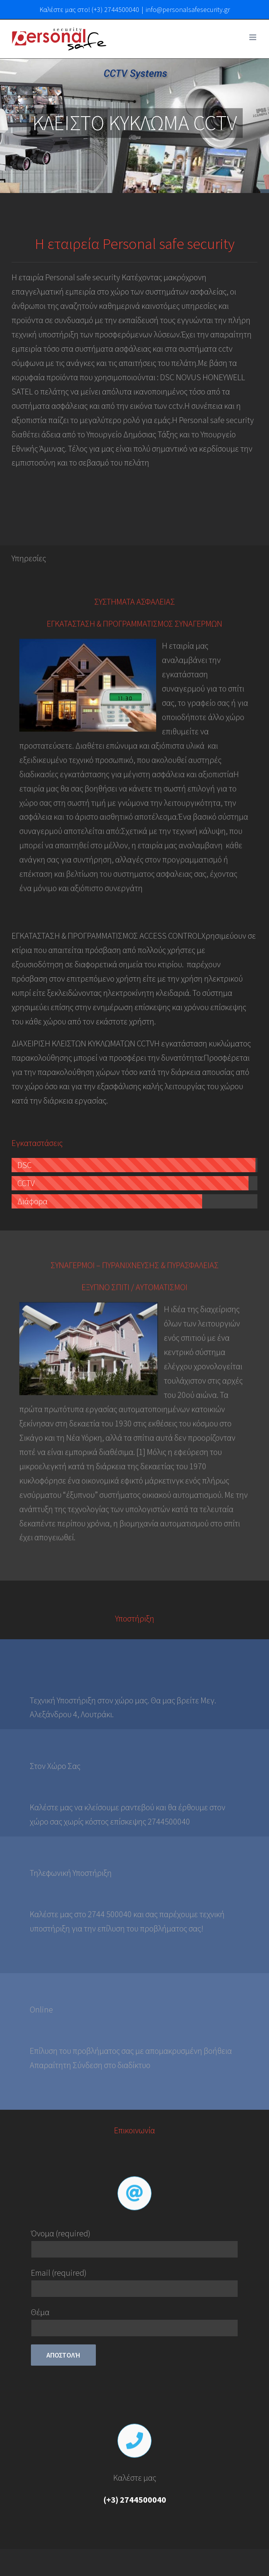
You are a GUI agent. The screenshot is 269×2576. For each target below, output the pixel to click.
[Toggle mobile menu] (253, 37)
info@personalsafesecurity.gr (188, 9)
